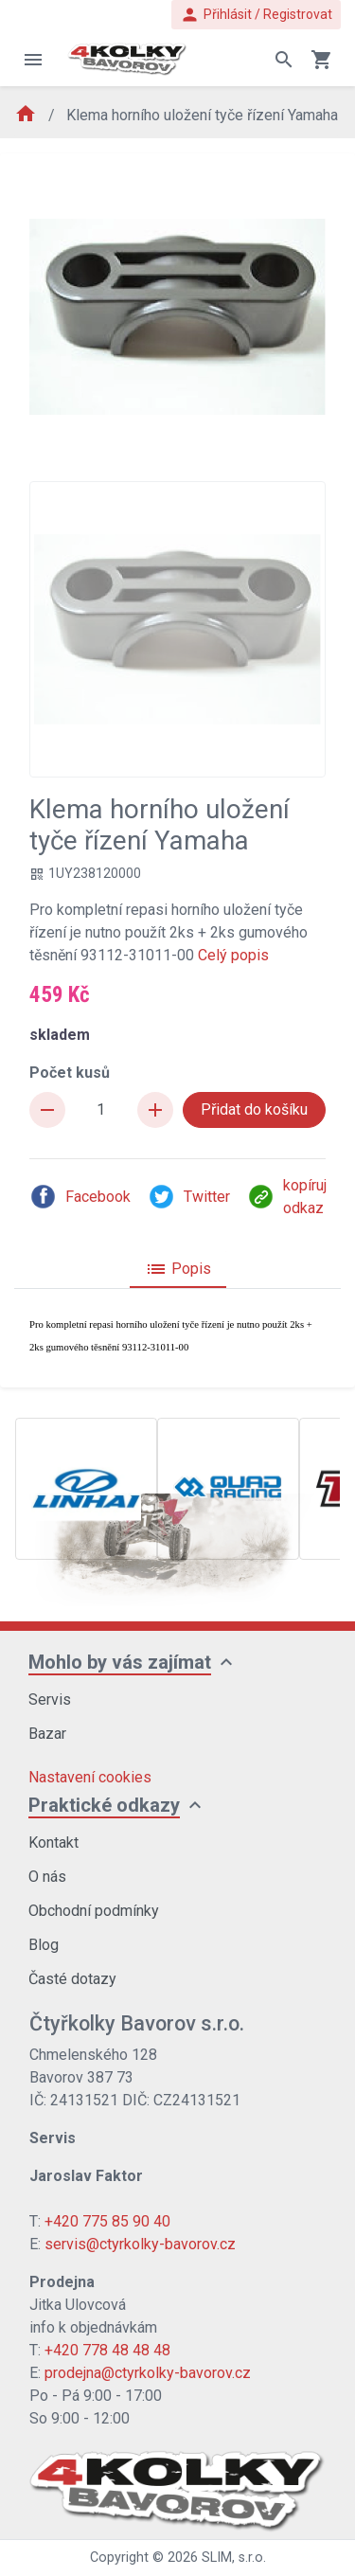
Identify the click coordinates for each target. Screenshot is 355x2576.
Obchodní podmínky (93, 1911)
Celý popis (233, 955)
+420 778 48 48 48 (107, 2350)
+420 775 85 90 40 (107, 2221)
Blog (43, 1945)
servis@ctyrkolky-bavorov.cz (140, 2244)
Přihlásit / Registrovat (256, 15)
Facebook (80, 1196)
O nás (47, 1877)
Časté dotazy (72, 1979)
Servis (49, 1699)
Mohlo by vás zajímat (119, 1662)
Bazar (47, 1734)
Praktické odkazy (104, 1805)
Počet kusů (69, 1073)
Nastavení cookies (89, 1777)
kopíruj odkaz (287, 1196)
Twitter (189, 1196)
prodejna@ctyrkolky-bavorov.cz (147, 2373)
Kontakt (53, 1843)
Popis (178, 1269)
